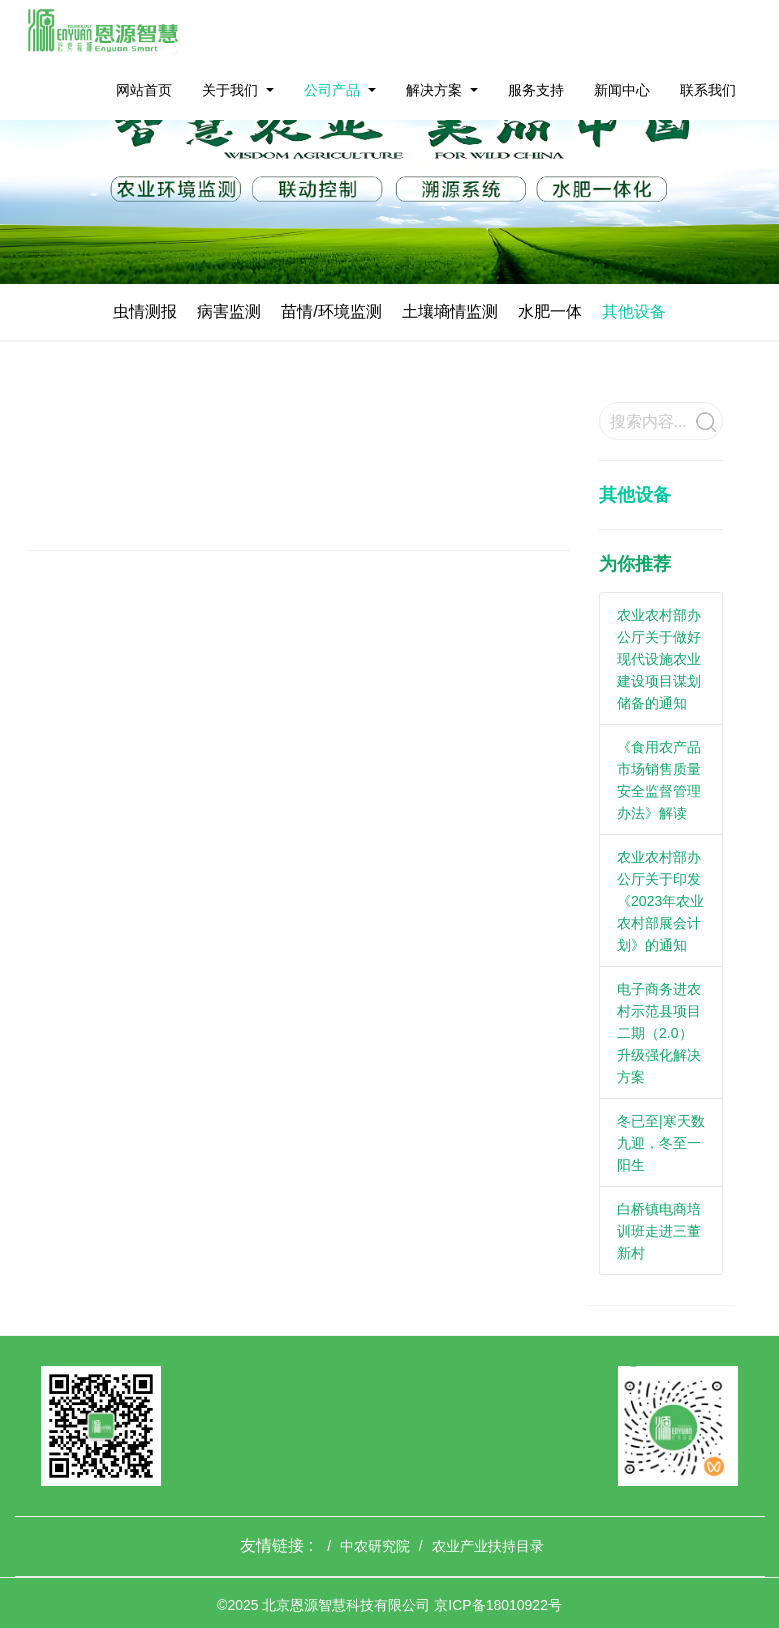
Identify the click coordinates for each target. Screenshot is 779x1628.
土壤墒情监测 (450, 311)
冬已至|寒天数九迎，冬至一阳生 (661, 1143)
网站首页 (144, 90)
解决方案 (434, 90)
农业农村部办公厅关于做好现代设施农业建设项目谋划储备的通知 (659, 659)
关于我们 (230, 90)
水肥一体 (550, 311)
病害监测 (229, 311)
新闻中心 (622, 90)
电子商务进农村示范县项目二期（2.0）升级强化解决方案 (659, 1033)
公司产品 (332, 90)
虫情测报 (145, 311)
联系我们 (708, 90)
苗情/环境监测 (331, 311)
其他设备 (634, 311)
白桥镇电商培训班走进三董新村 (659, 1231)
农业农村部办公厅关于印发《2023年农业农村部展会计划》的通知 (660, 901)
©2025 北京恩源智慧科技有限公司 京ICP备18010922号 (389, 1605)
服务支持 (536, 90)
